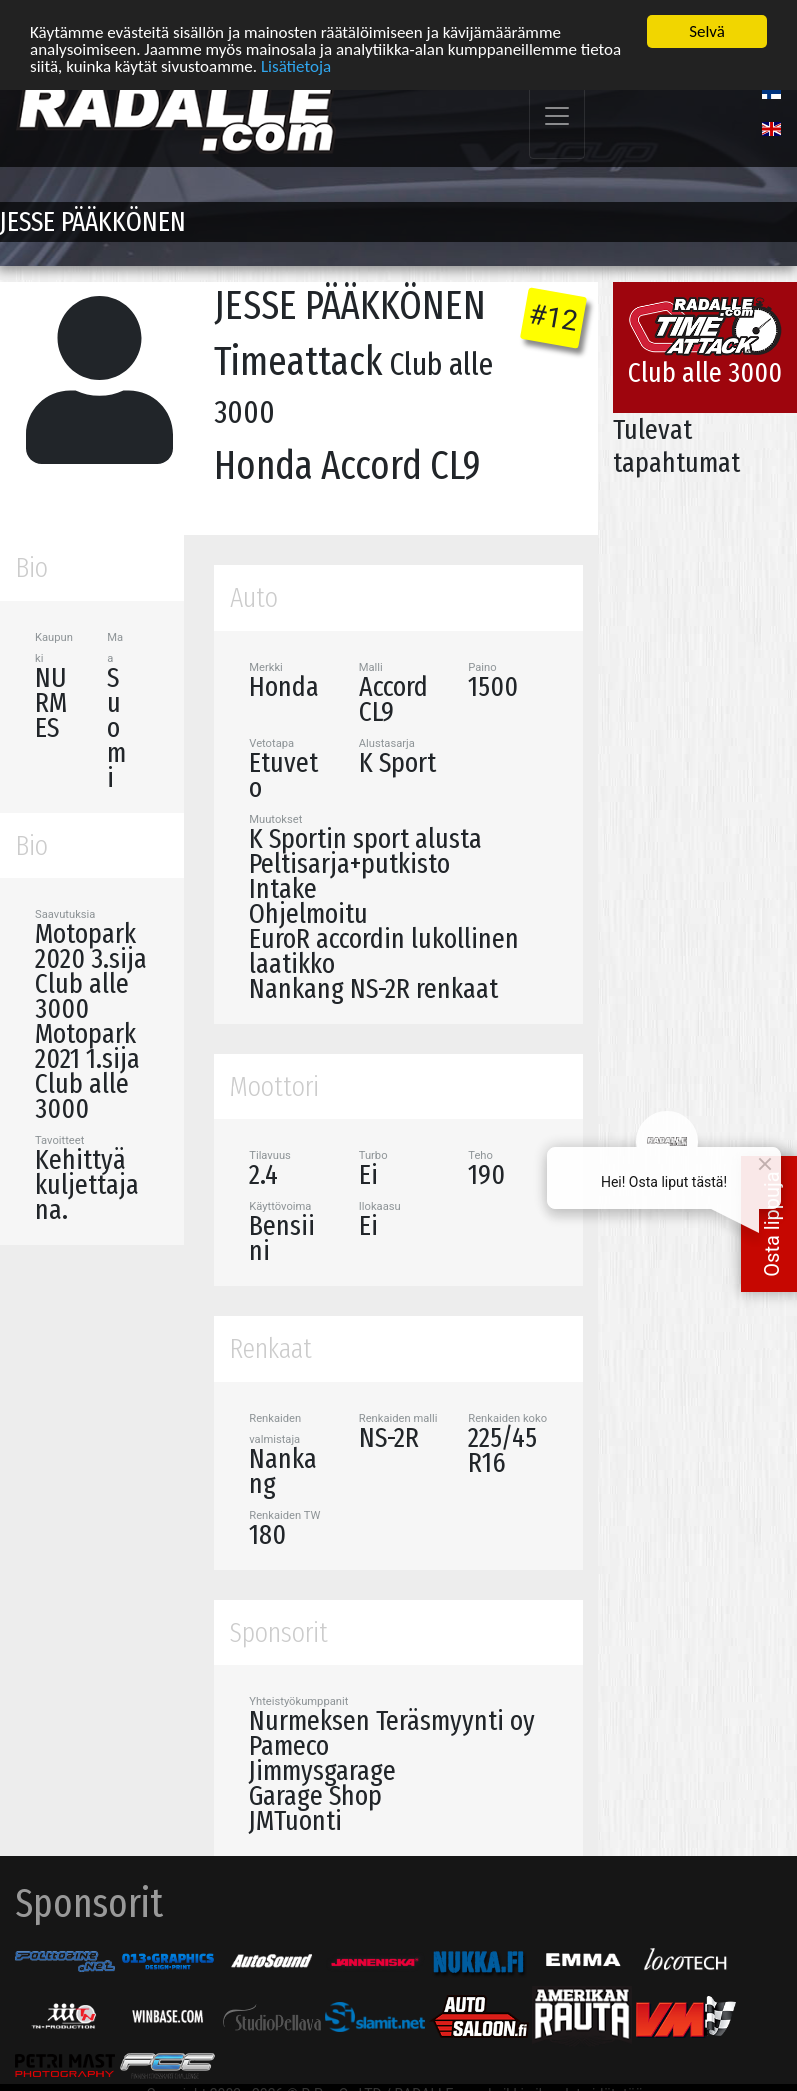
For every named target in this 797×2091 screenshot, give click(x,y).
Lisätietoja (296, 65)
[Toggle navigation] (557, 116)
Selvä (707, 31)
